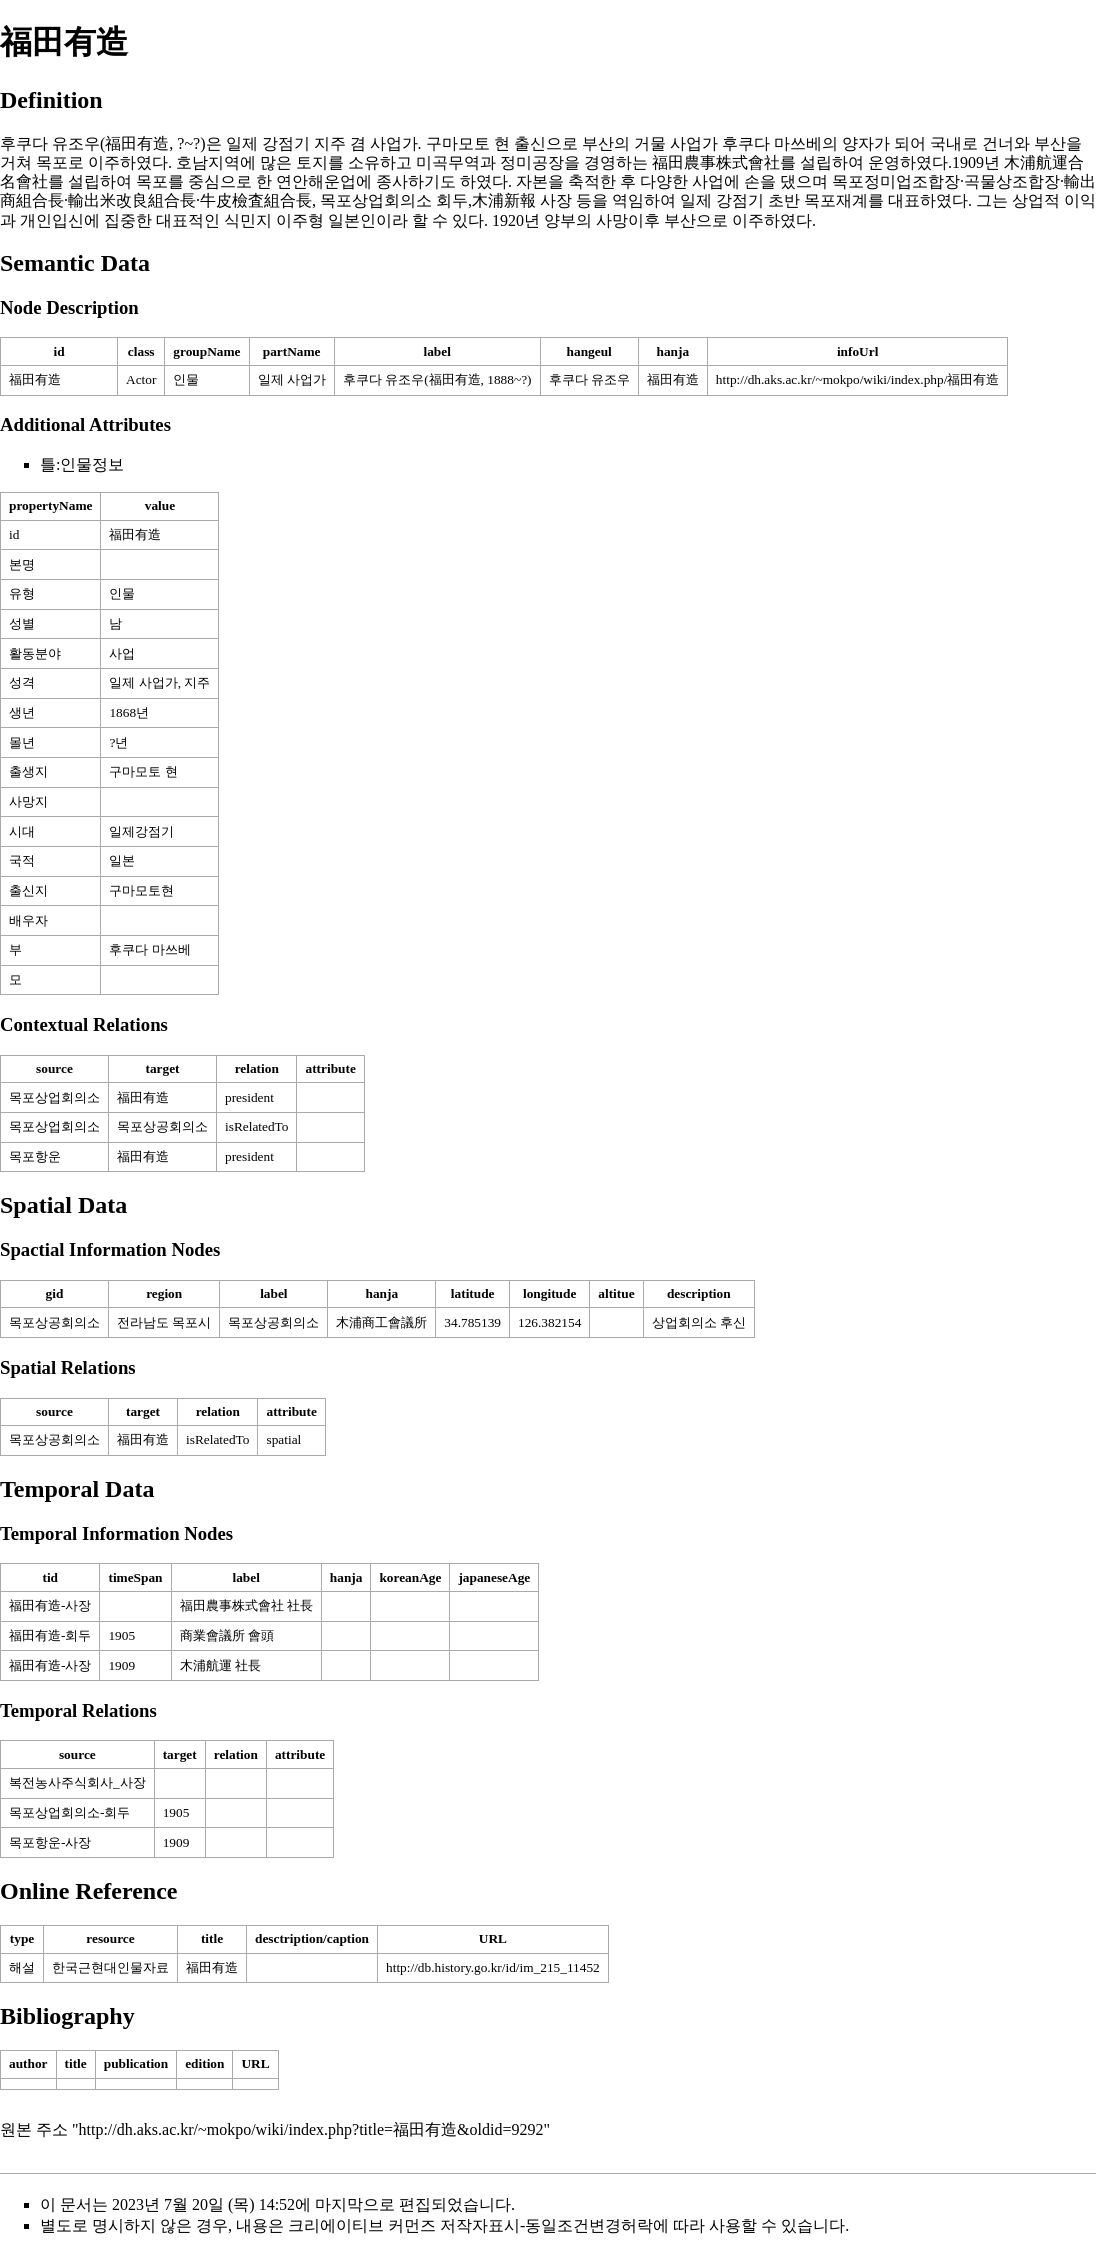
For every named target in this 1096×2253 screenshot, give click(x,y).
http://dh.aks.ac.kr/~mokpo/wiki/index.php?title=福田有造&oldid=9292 (311, 2129)
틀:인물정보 (82, 464)
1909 (176, 1842)
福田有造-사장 (50, 1605)
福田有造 (35, 379)
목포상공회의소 (162, 1126)
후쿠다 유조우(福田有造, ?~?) (103, 143)
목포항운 (35, 1156)
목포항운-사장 (50, 1842)
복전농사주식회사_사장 (77, 1782)
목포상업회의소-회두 (69, 1812)
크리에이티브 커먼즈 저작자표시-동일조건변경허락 (470, 2225)
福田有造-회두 (50, 1635)
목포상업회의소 (54, 1097)
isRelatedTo (256, 1126)
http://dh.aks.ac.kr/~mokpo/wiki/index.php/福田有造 (858, 379)
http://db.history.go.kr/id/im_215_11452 (493, 1967)
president (249, 1097)
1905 (176, 1812)
